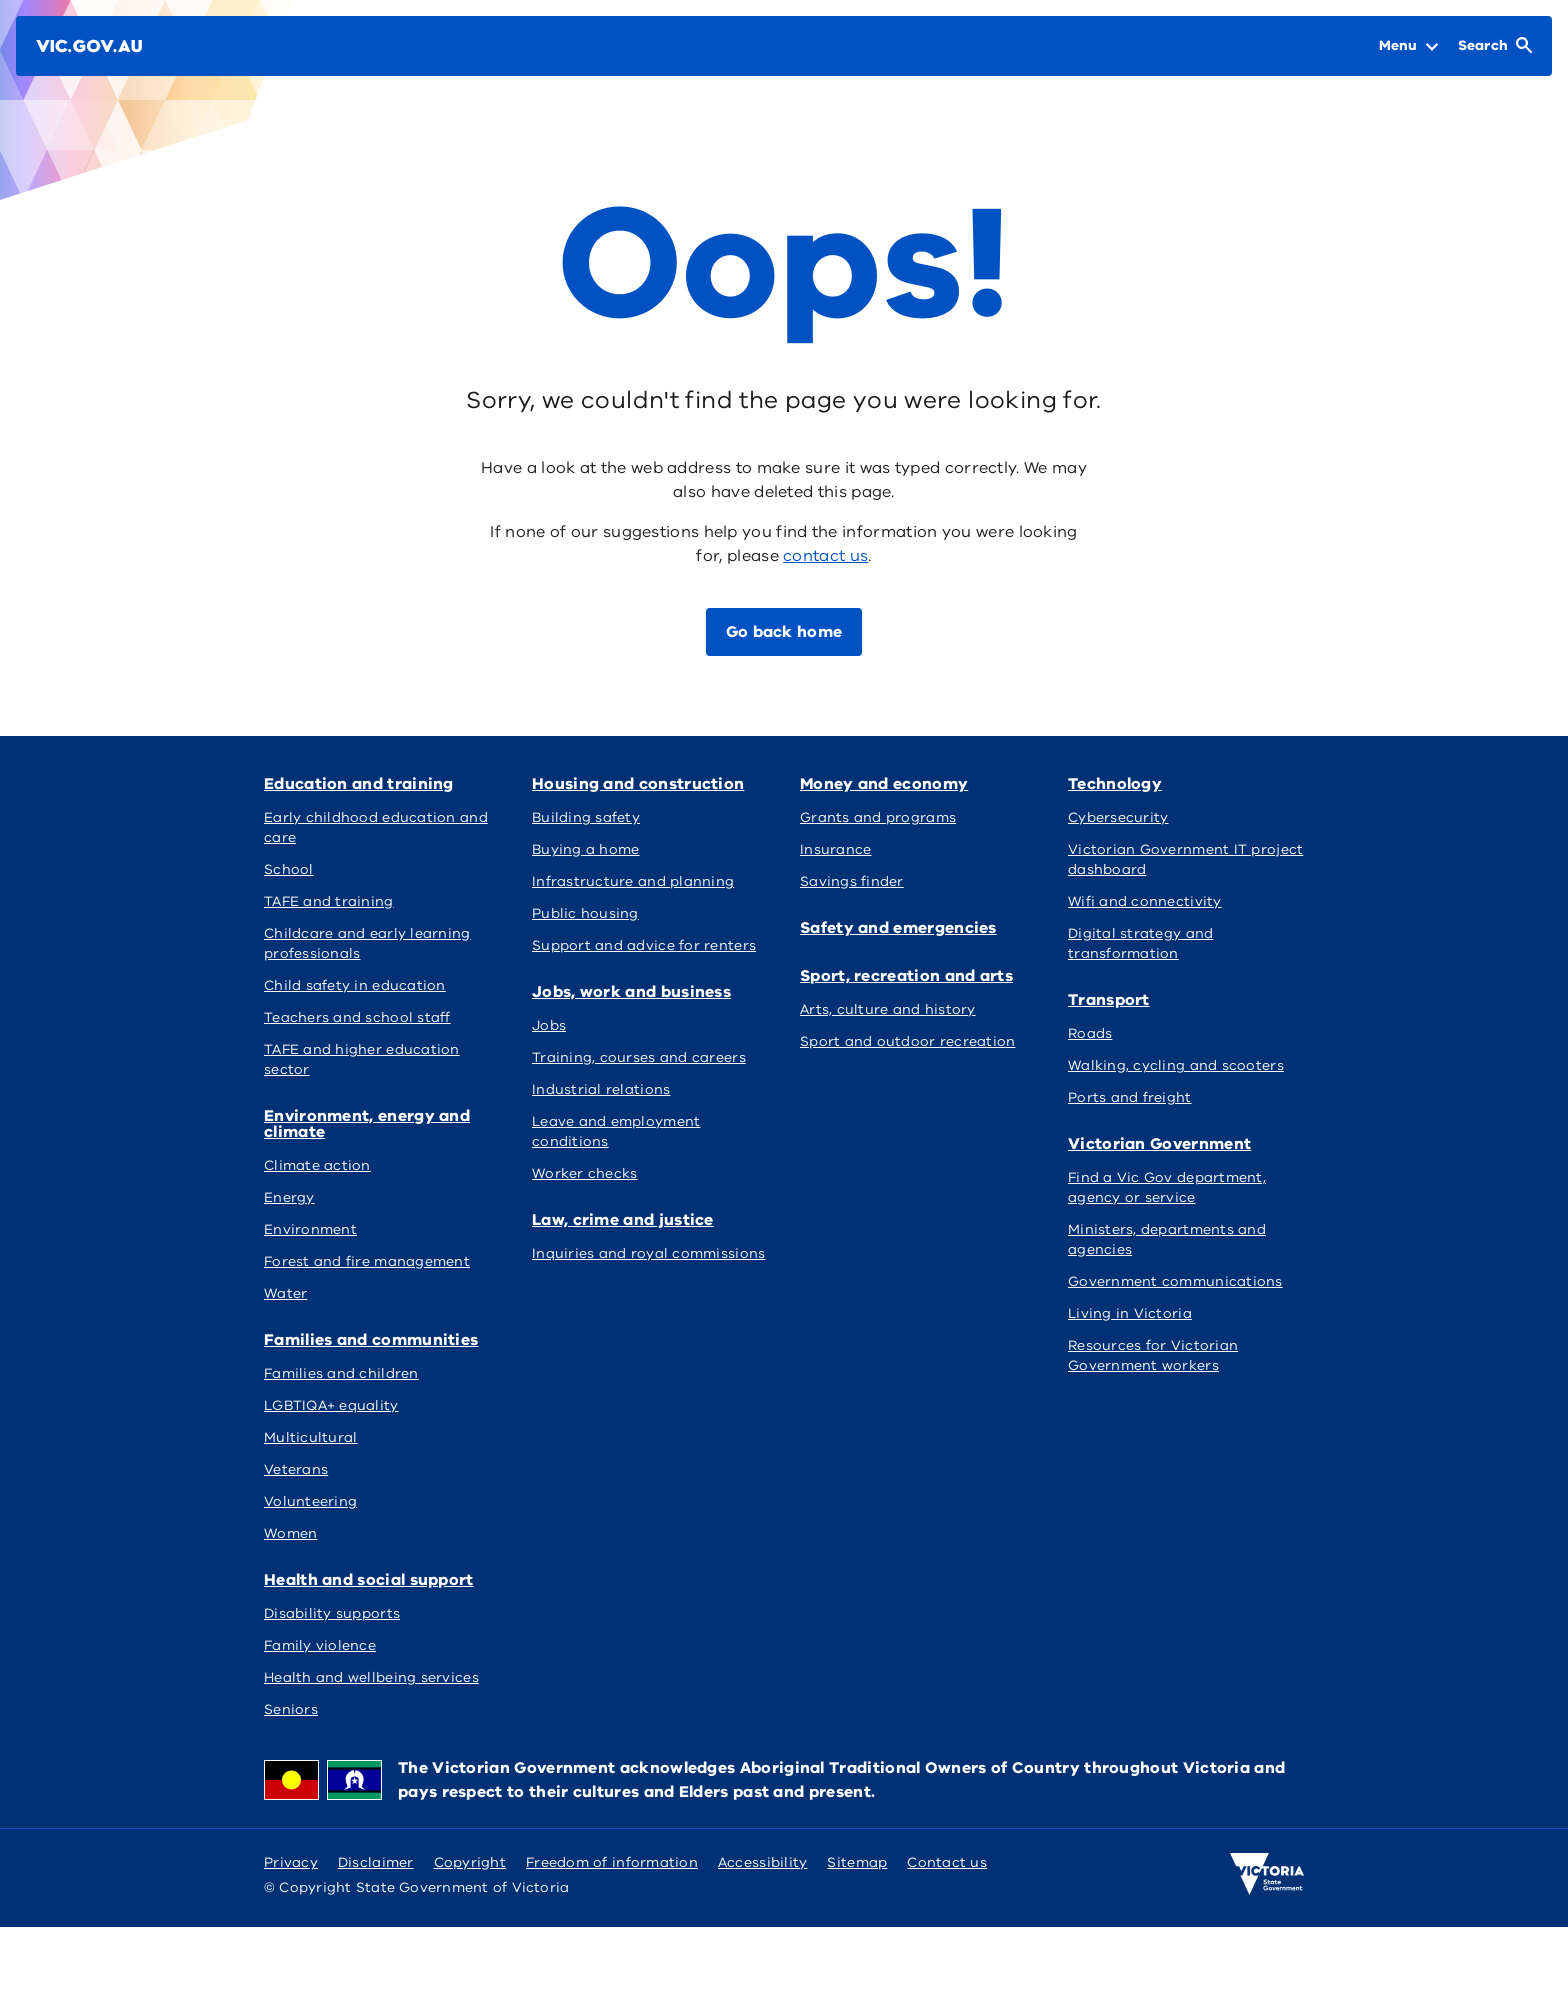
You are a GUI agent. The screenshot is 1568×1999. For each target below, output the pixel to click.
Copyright (470, 1862)
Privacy (291, 1862)
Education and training (359, 784)
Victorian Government (1159, 1144)
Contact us (947, 1862)
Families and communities (371, 1340)
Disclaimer (376, 1862)
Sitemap (857, 1862)
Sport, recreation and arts (906, 976)
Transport (1109, 1000)
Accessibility (763, 1862)
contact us (825, 556)
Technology (1115, 784)
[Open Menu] (1408, 46)
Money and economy (884, 784)
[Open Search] (1495, 46)
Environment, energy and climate (367, 1124)
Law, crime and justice (623, 1220)
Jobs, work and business (631, 992)
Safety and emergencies (898, 928)
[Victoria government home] (1267, 1874)
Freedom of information (612, 1862)
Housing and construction (638, 784)
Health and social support (369, 1580)
